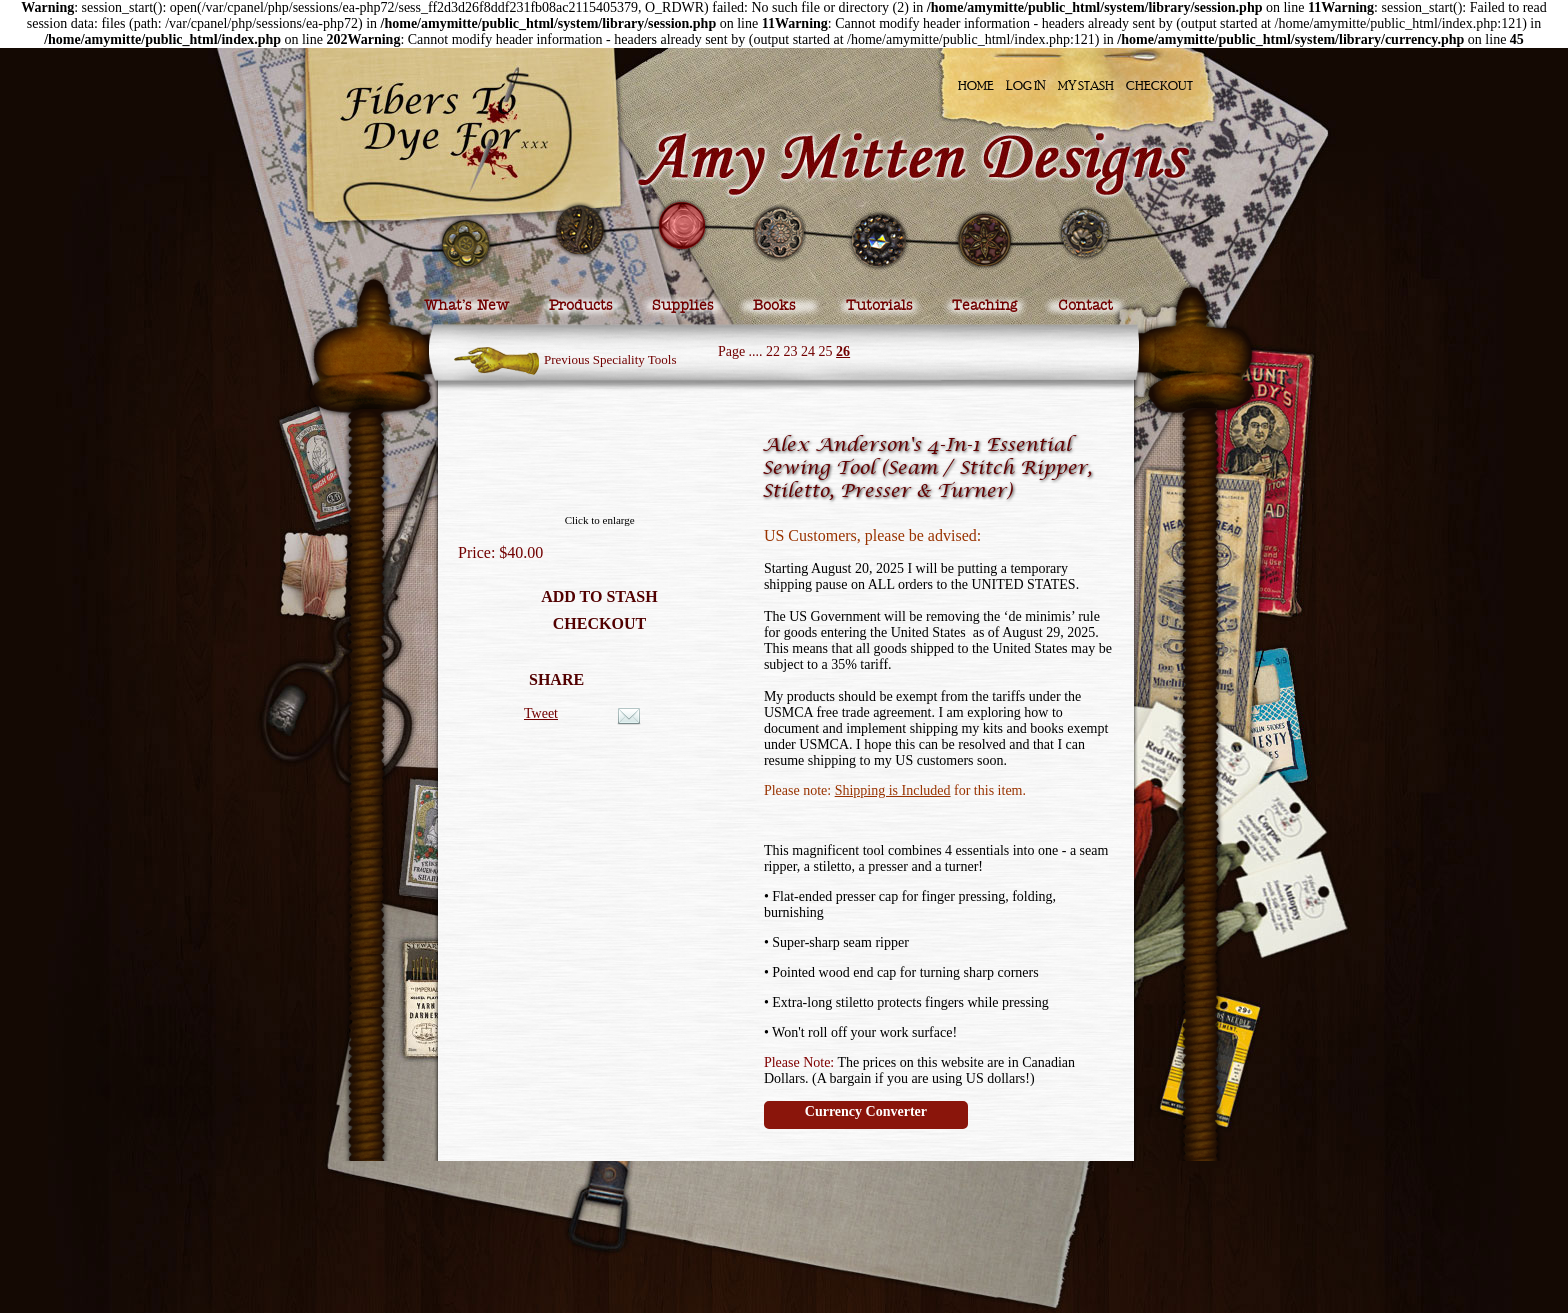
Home (976, 85)
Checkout (1159, 85)
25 (826, 351)
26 (843, 351)
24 (808, 351)
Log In (1026, 85)
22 (773, 351)
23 (791, 351)
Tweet (541, 713)
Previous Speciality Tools (610, 359)
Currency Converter (866, 1111)
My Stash (1086, 85)
